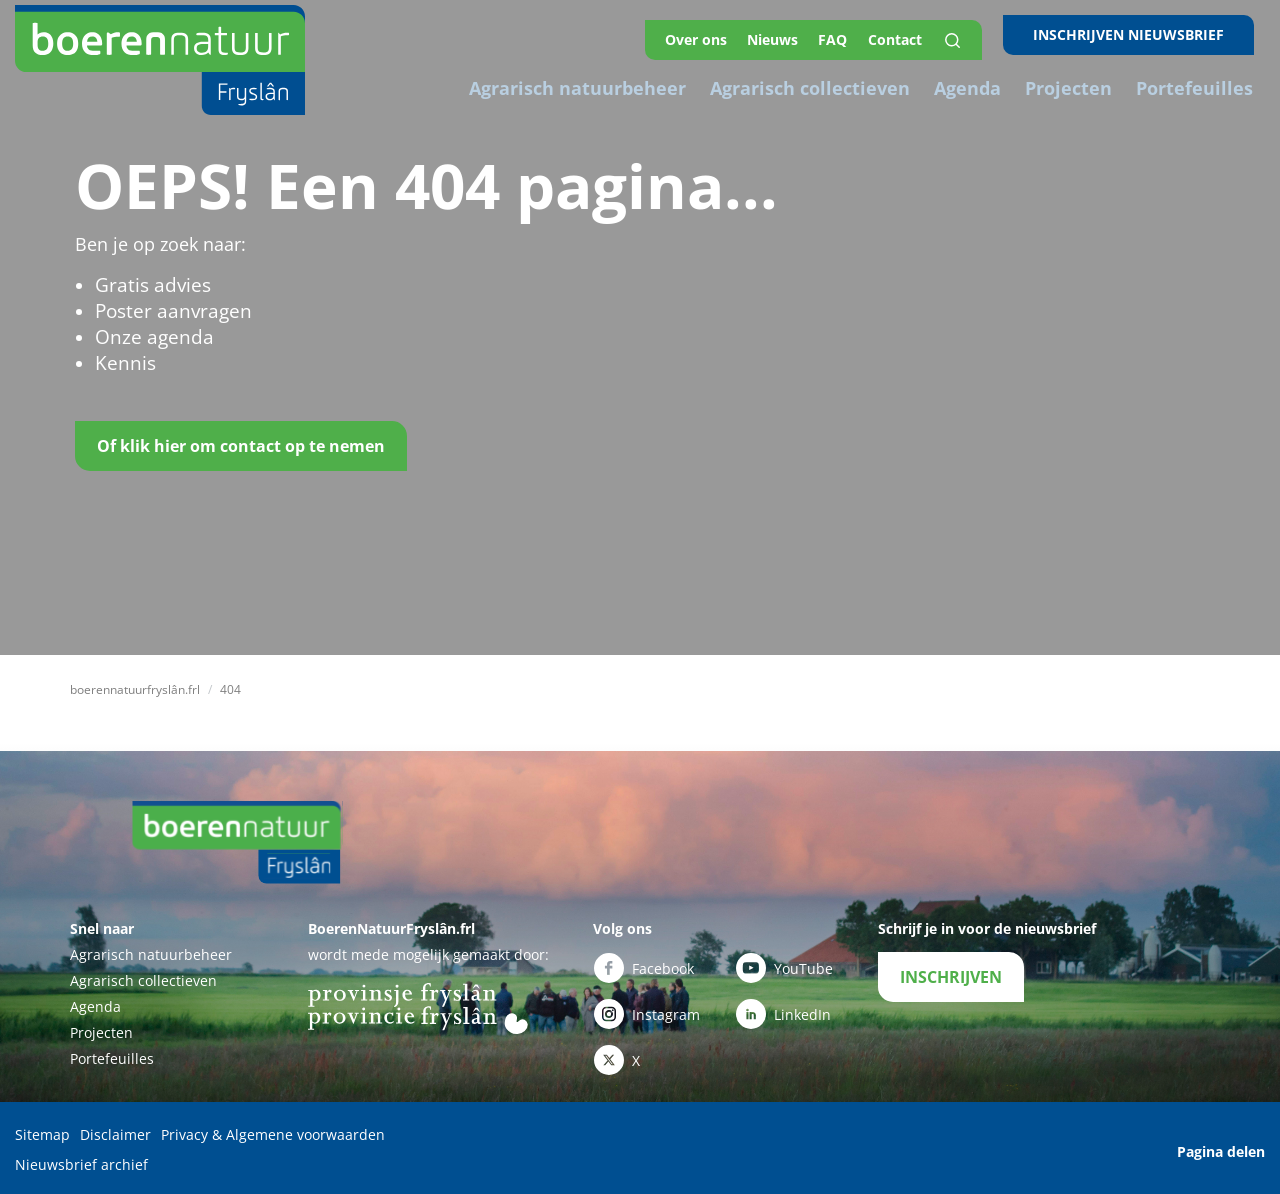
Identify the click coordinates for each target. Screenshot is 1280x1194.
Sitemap (42, 1134)
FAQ (849, 34)
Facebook (644, 968)
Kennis (123, 363)
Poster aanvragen (168, 311)
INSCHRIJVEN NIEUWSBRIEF (1139, 34)
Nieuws (785, 34)
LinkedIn (783, 1010)
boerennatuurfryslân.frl (135, 689)
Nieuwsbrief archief (81, 1160)
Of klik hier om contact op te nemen (241, 446)
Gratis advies (149, 285)
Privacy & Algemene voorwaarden (273, 1134)
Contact (915, 34)
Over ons (705, 34)
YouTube (784, 968)
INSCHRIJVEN (951, 977)
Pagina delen (1221, 1147)
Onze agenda (150, 337)
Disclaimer (115, 1134)
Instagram (647, 1010)
